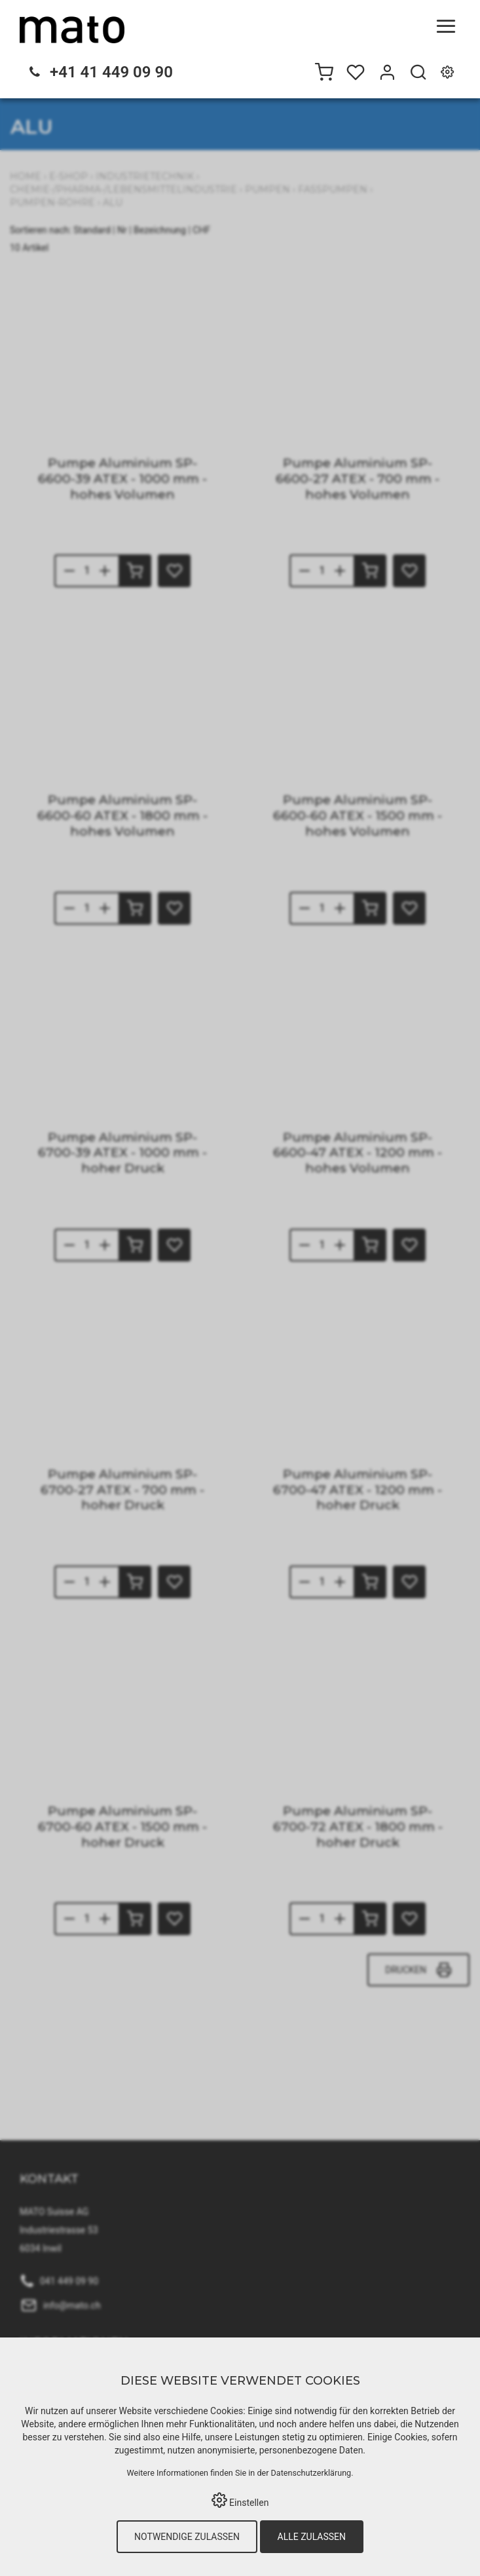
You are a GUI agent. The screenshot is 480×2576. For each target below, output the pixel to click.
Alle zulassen (312, 2536)
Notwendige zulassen (187, 2536)
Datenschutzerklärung (311, 2473)
